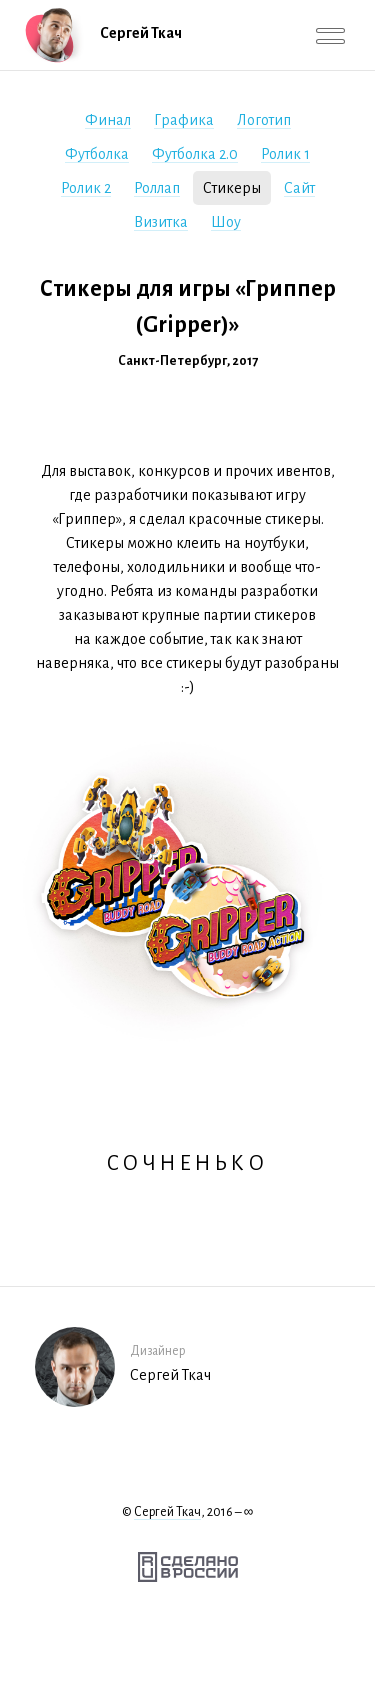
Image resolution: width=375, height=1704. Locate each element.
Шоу (226, 222)
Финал (108, 120)
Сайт (299, 188)
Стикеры (232, 188)
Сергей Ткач (167, 1512)
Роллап (157, 188)
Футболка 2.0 (195, 154)
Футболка (97, 154)
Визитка (161, 222)
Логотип (264, 120)
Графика (184, 120)
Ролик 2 (86, 188)
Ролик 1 (285, 154)
